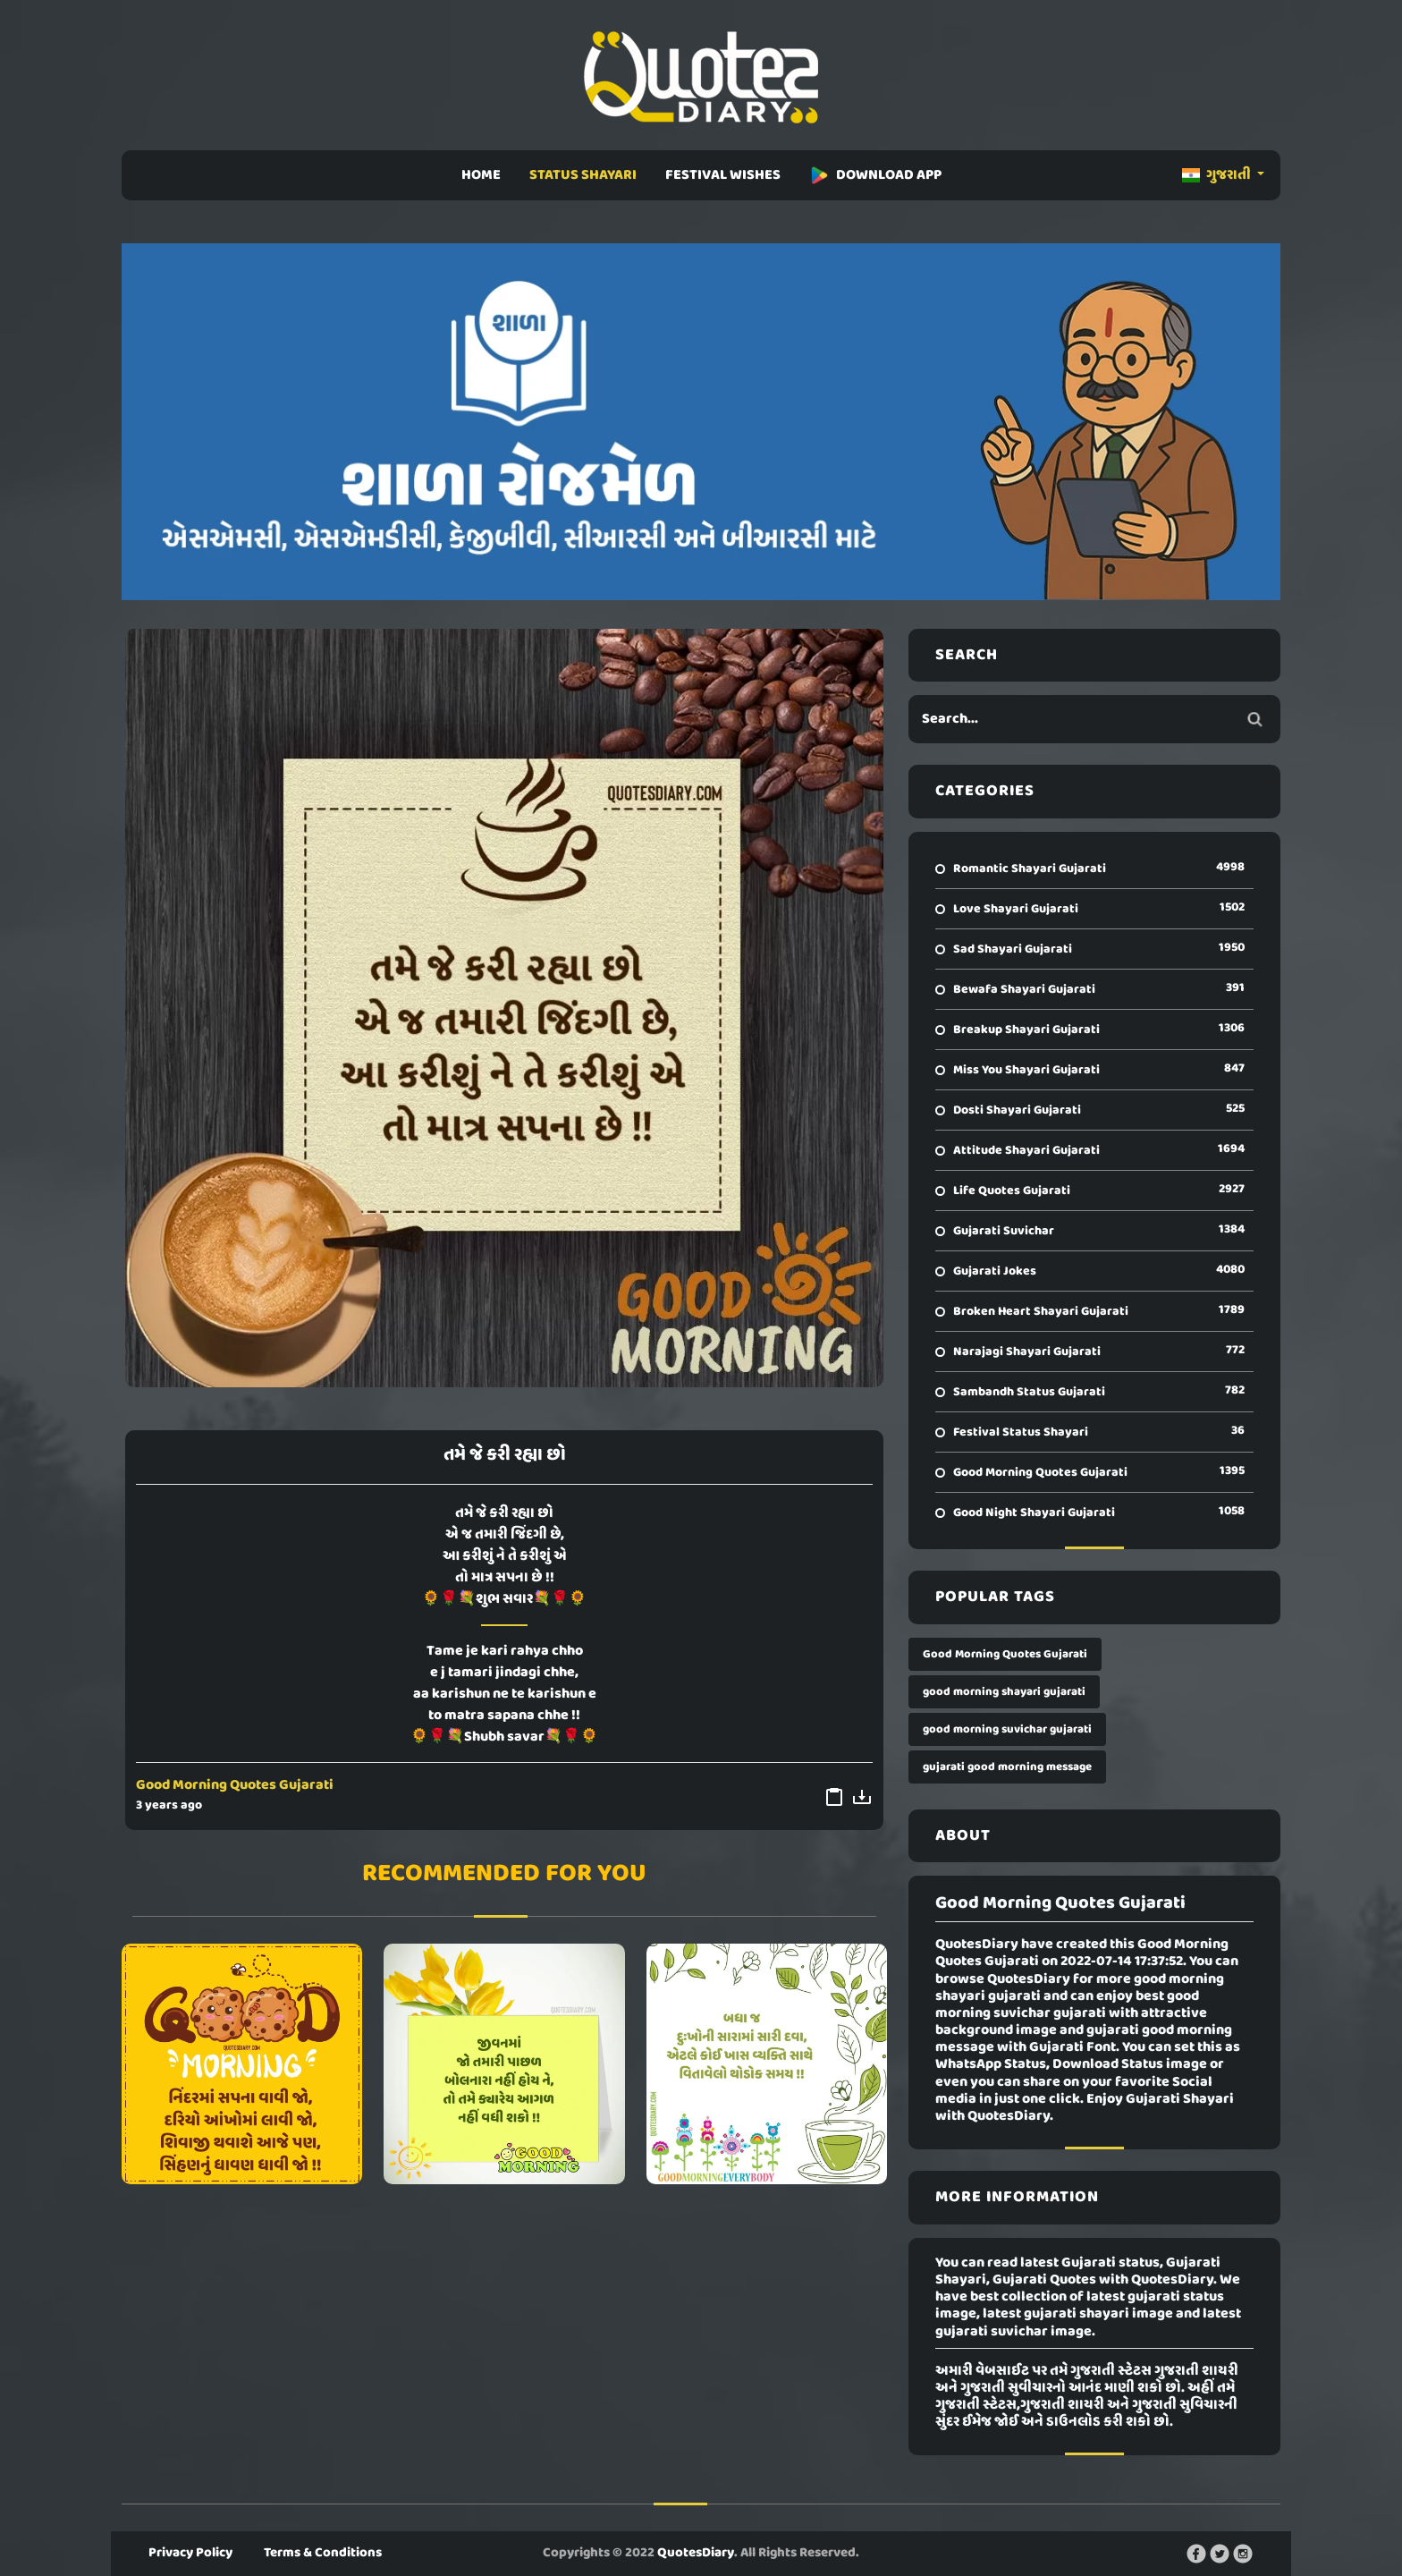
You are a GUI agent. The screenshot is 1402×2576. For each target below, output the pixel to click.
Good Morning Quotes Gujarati (235, 1785)
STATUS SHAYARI (583, 175)
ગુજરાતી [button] (1218, 175)
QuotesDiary (695, 2552)
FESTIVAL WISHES (723, 175)
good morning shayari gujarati (1004, 1691)
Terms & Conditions (323, 2552)
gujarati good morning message (1007, 1767)
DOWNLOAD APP (875, 175)
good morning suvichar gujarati (1007, 1729)
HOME (481, 175)
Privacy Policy (190, 2552)
